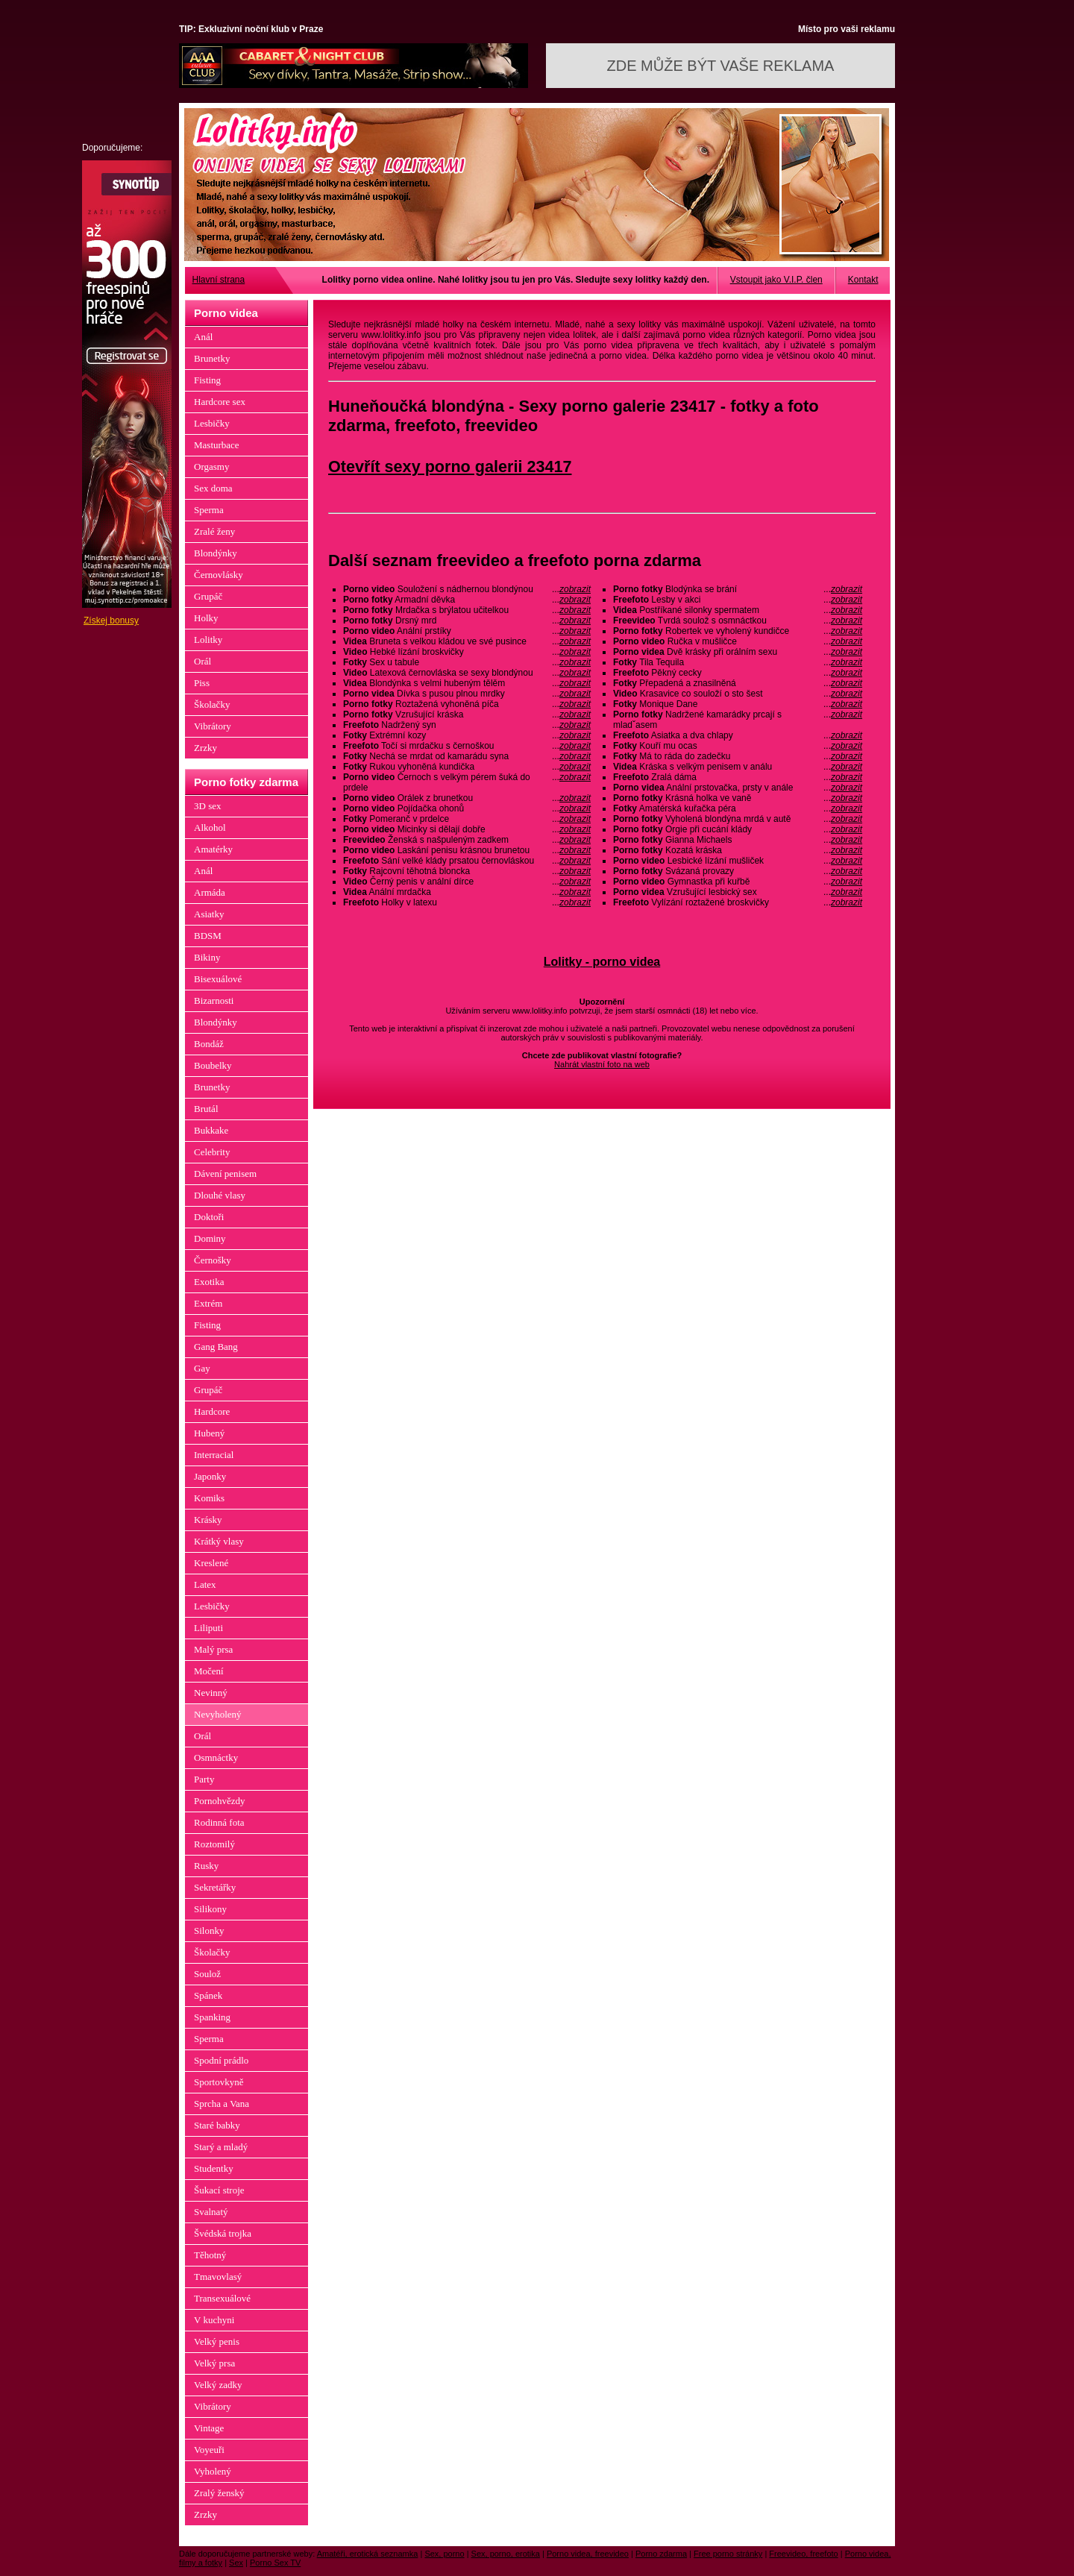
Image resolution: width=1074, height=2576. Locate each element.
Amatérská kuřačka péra (737, 808)
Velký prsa (214, 2363)
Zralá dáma (737, 777)
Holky (206, 617)
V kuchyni (214, 2319)
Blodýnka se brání (737, 589)
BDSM (208, 935)
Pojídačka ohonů (467, 808)
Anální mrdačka (467, 892)
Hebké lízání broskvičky (467, 652)
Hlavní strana (218, 279)
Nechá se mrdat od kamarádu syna (467, 756)
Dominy (210, 1238)
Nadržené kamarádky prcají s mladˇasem (737, 719)
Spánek (208, 1995)
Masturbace (216, 444)
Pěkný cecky (737, 672)
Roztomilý (214, 1844)
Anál (203, 336)
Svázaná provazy (737, 871)
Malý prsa (213, 1649)
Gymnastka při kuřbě (737, 881)
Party (204, 1779)
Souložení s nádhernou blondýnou (467, 589)
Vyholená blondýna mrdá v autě (737, 819)
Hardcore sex (219, 401)
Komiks (209, 1498)
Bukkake (211, 1130)
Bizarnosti (213, 1000)
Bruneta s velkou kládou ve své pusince (467, 641)
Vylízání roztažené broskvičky (737, 902)
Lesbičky (212, 423)
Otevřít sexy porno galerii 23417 (449, 466)
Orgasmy (211, 466)
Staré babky (217, 2125)
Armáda (209, 892)
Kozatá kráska (737, 850)
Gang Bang (216, 1346)
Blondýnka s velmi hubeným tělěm (467, 683)
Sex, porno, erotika (505, 2553)
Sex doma (213, 488)
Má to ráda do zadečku (737, 756)
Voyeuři (209, 2449)
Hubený (209, 1433)
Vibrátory (212, 726)
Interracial (213, 1454)
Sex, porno (444, 2553)
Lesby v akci (737, 599)
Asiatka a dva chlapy (737, 735)
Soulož (207, 1973)
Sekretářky (215, 1887)
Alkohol (210, 827)
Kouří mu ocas (737, 746)
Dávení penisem (225, 1173)
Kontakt (863, 279)
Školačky (212, 704)
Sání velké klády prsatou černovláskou (467, 860)
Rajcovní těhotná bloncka (467, 871)
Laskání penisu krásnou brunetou (467, 850)
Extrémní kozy (467, 735)
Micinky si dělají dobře (467, 829)
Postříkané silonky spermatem (737, 610)
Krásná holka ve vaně (737, 798)
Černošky (212, 1260)
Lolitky (208, 639)
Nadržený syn (467, 725)
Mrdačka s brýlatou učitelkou (467, 610)
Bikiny (207, 957)
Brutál (206, 1108)
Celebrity (212, 1151)
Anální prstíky (467, 631)
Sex (236, 2562)
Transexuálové (222, 2298)
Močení (209, 1671)
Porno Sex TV (275, 2562)
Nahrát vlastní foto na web (602, 1064)
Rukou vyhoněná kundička (467, 766)
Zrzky (205, 747)
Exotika (209, 1281)
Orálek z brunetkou (467, 798)
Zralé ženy (214, 531)
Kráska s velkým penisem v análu (737, 766)
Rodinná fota (219, 1822)
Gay (202, 1368)
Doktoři (209, 1216)
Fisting (207, 380)
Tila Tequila (737, 662)
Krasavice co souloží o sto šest (737, 693)
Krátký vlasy (219, 1541)
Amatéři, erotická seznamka (367, 2553)
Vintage (209, 2428)
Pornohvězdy (219, 1800)
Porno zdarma (661, 2553)
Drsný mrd (467, 620)
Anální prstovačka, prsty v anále (737, 787)
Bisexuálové (218, 978)
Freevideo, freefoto (803, 2553)
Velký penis (216, 2341)
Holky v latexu (467, 902)
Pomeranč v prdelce (467, 819)
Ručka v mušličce (737, 641)
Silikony (210, 1908)
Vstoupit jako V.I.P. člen (776, 279)
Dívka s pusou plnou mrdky (467, 693)
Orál (202, 661)
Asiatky (209, 914)
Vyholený (212, 2471)
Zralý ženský (219, 2492)
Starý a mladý (221, 2146)
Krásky (208, 1519)
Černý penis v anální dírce (467, 881)
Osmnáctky (216, 1757)
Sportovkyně (218, 2081)
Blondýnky (215, 553)
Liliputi (208, 1627)
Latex (205, 1584)
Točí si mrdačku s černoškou (467, 746)
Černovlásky (218, 574)
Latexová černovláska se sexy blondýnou (467, 672)
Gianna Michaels (737, 840)
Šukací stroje (219, 2190)
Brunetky (212, 358)
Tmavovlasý (218, 2276)
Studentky (213, 2168)
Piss (202, 682)
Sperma (209, 509)
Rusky (206, 1865)
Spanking (212, 2017)
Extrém (208, 1303)
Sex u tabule (467, 662)
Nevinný (210, 1692)
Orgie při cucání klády (737, 829)
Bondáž (209, 1043)
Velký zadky (218, 2384)
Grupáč (208, 596)
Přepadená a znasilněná (737, 683)
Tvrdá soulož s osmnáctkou (737, 620)
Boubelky (213, 1065)
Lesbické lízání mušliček (737, 860)
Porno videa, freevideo (588, 2553)
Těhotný (210, 2255)
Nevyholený (218, 1714)
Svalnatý (211, 2211)
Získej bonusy (111, 620)
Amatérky (213, 849)
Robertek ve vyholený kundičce (737, 631)
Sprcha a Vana (221, 2103)
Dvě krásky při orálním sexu (737, 652)
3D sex (207, 805)
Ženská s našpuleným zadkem (467, 840)
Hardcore (212, 1411)
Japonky (210, 1476)
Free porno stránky (728, 2553)
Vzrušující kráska (467, 714)
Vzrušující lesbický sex (737, 892)
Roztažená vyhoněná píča (467, 704)
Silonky (209, 1930)
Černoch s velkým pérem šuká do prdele (467, 782)
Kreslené (211, 1562)
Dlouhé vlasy (219, 1195)
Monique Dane (737, 704)
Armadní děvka (467, 599)
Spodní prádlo (221, 2060)
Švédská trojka (222, 2233)
